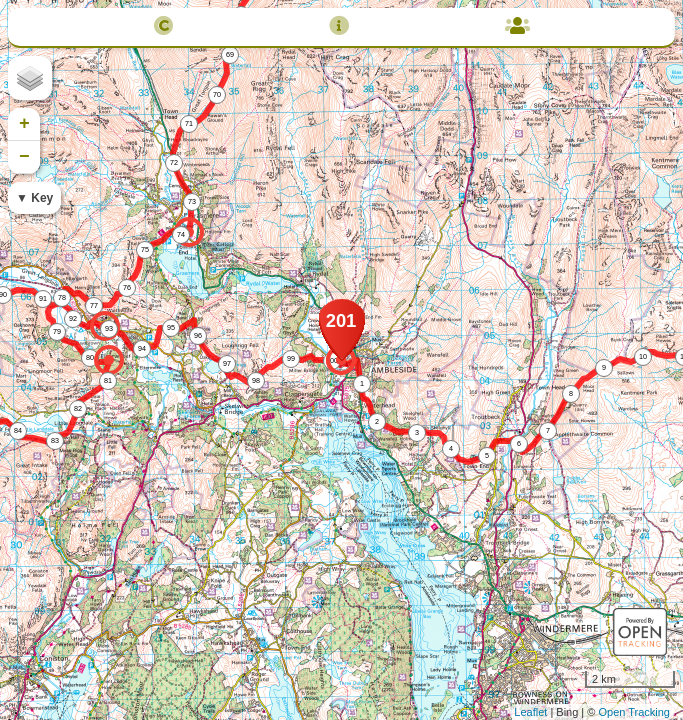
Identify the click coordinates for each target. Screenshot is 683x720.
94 (142, 348)
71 (189, 123)
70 (217, 94)
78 (62, 297)
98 (256, 380)
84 (18, 430)
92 (73, 318)
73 (192, 201)
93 (109, 328)
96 (198, 335)
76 (127, 287)
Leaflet (530, 712)
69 (230, 54)
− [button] (24, 157)
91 (43, 298)
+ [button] (24, 124)
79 (57, 331)
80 (90, 357)
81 (108, 380)
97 (227, 363)
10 (643, 356)
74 (181, 234)
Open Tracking (634, 712)
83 (55, 440)
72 (174, 162)
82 (78, 408)
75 (145, 249)
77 (94, 305)
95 (171, 327)
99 (291, 358)
